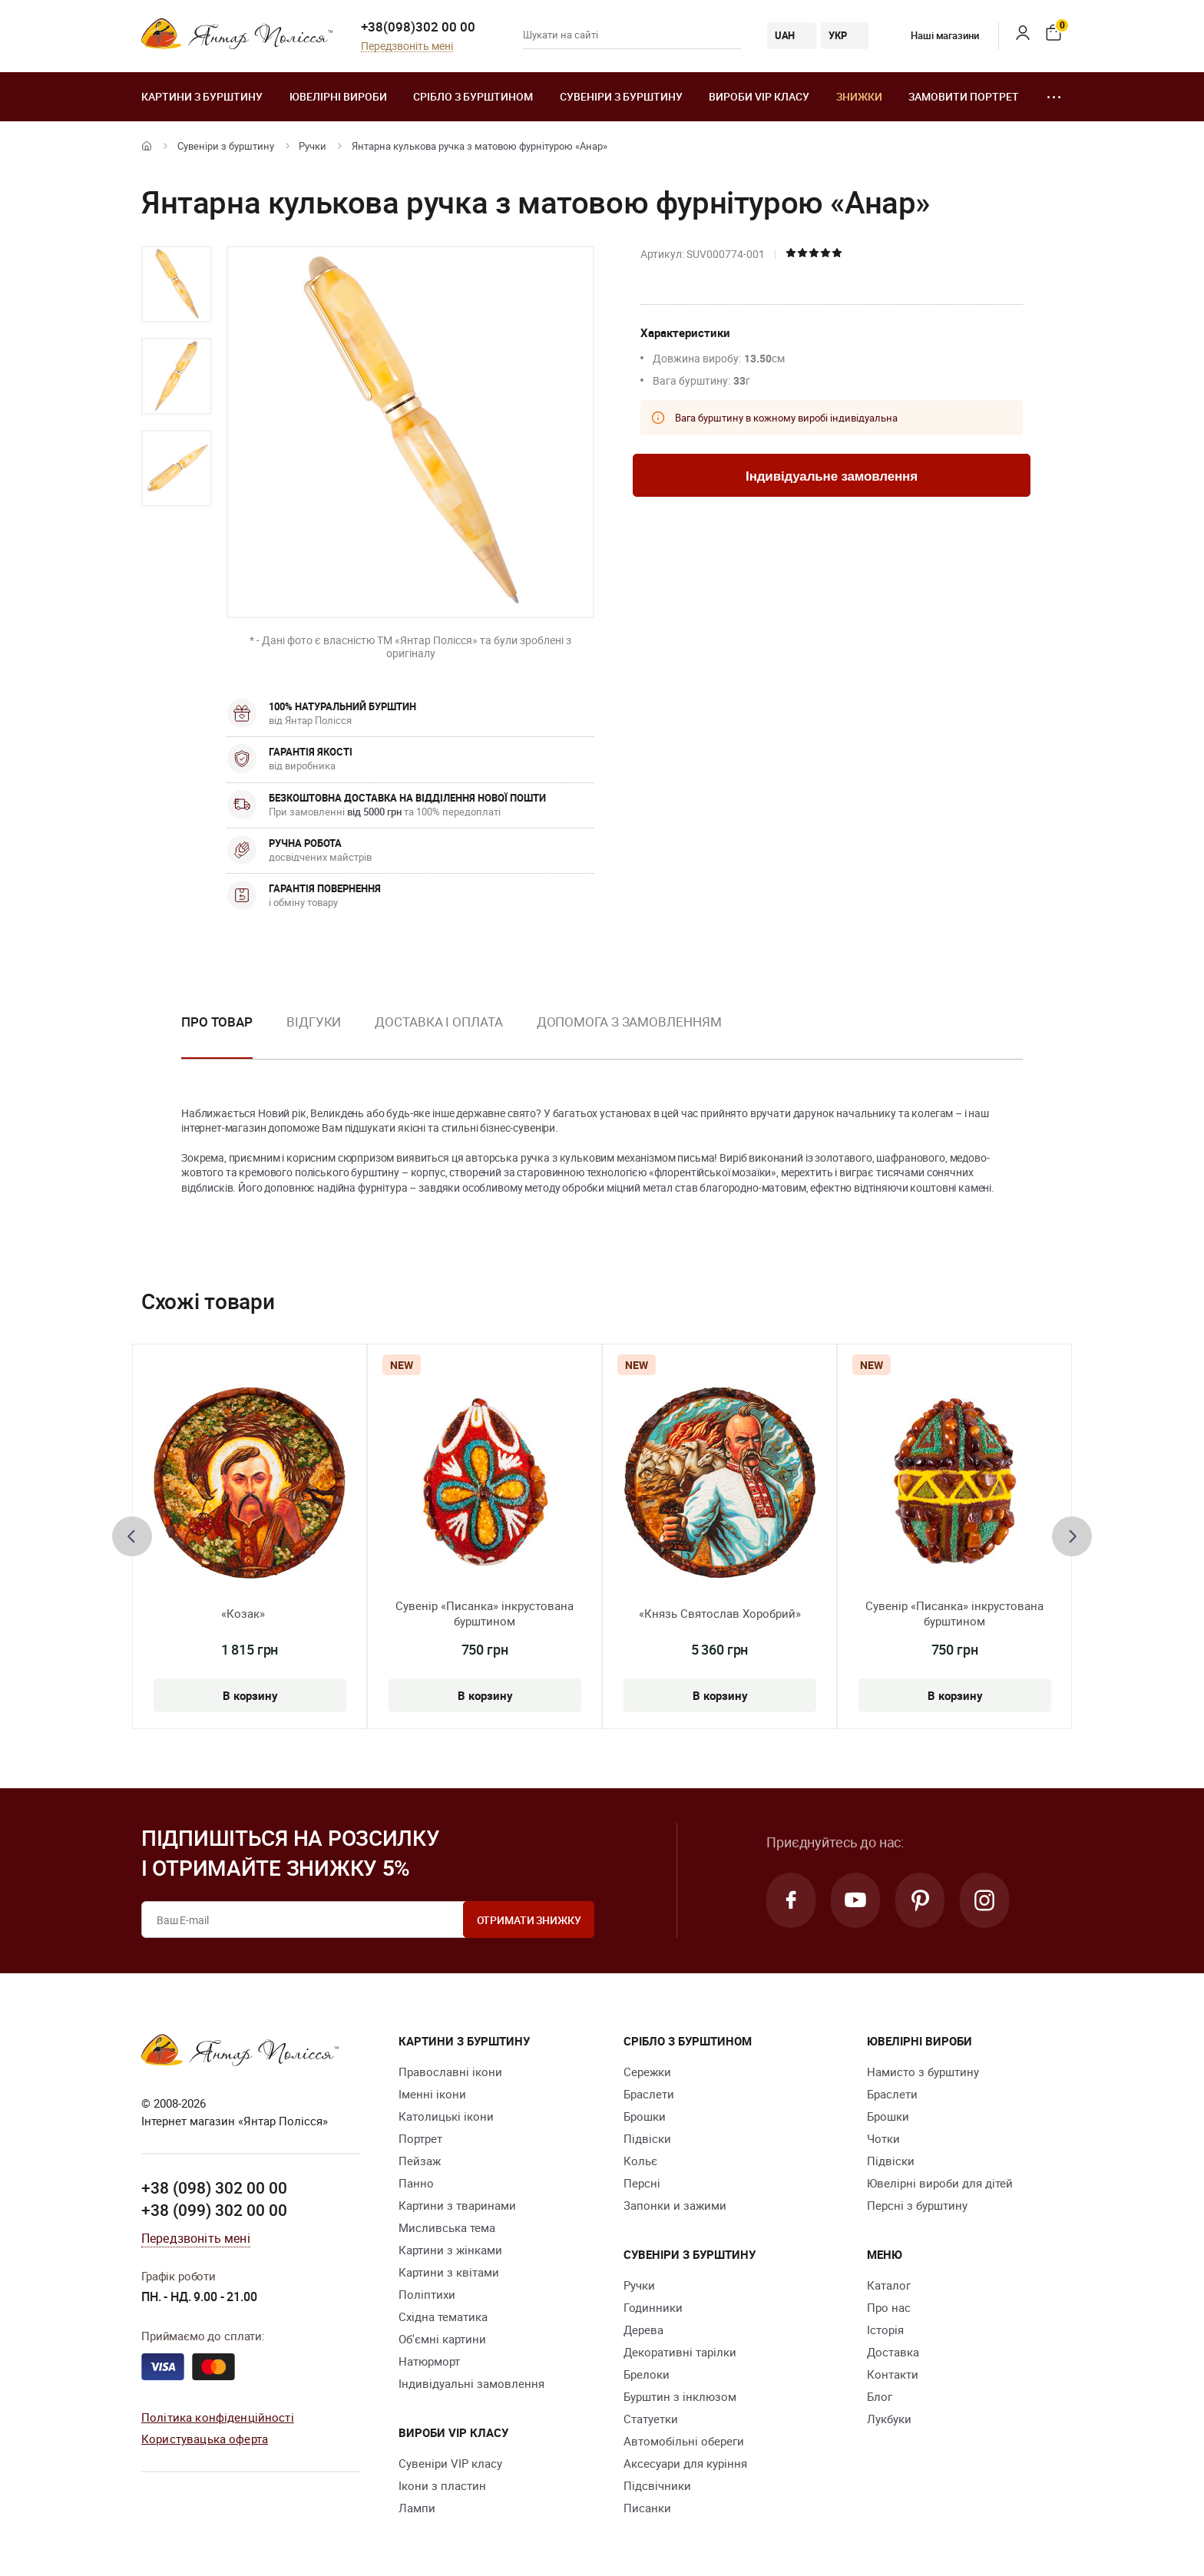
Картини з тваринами (457, 2205)
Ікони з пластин (442, 2485)
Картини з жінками (450, 2249)
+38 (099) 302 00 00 (214, 2210)
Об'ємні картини (442, 2338)
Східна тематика (443, 2316)
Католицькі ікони (446, 2116)
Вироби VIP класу (759, 96)
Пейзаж (420, 2160)
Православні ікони (450, 2071)
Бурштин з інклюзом (680, 2396)
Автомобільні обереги (684, 2441)
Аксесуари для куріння (685, 2463)
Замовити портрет (963, 96)
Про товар (217, 1021)
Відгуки (313, 1021)
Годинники (653, 2307)
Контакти (892, 2374)
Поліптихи (427, 2294)
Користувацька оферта (204, 2438)
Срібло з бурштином (473, 96)
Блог (879, 2396)
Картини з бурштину (202, 96)
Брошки (645, 2116)
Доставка (893, 2351)
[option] (176, 284)
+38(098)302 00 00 (418, 26)
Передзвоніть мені (407, 46)
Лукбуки (889, 2418)
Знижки (859, 96)
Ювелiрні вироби (338, 96)
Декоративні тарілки (680, 2351)
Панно (416, 2183)
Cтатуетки (651, 2418)
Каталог (889, 2285)
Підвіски (647, 2138)
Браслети (649, 2093)
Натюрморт (429, 2361)
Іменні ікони (432, 2093)
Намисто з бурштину (923, 2071)
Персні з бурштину (917, 2205)
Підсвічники (657, 2485)
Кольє (640, 2160)
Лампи (417, 2507)
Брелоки (647, 2374)
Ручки (312, 146)
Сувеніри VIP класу (450, 2463)
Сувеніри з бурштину (621, 96)
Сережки (647, 2071)
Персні (642, 2183)
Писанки (647, 2507)
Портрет (420, 2138)
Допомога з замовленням (629, 1021)
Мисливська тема (447, 2227)
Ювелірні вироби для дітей (940, 2183)
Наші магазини (933, 35)
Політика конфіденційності (217, 2417)
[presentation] (132, 1536)
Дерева (643, 2329)
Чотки (883, 2138)
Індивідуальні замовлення (471, 2383)
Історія (885, 2329)
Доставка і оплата (438, 1021)
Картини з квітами (449, 2272)
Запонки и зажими (675, 2205)
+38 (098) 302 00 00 (214, 2187)
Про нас (889, 2307)
